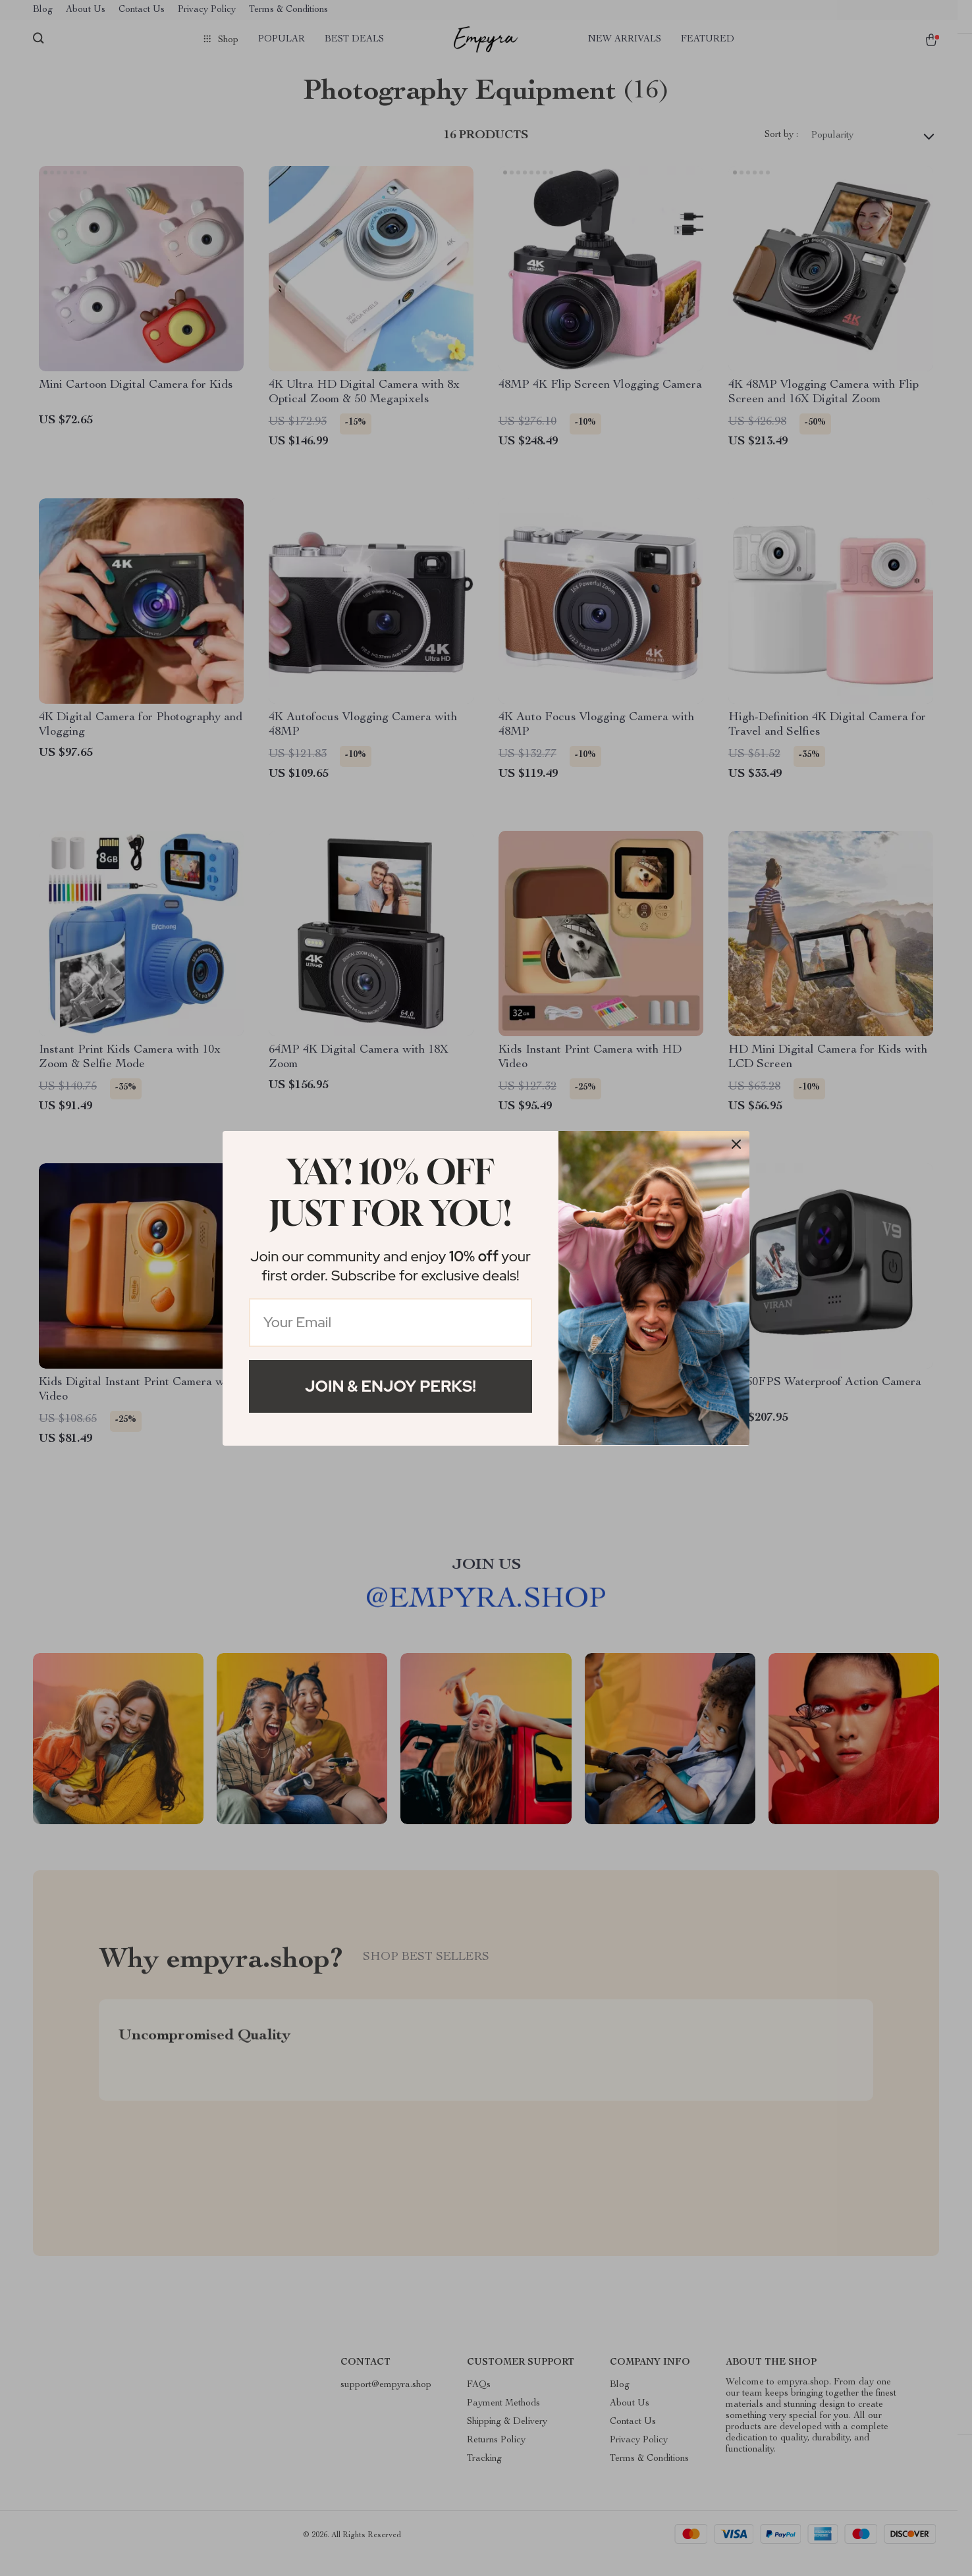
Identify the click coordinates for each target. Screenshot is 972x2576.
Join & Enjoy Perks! (390, 1386)
